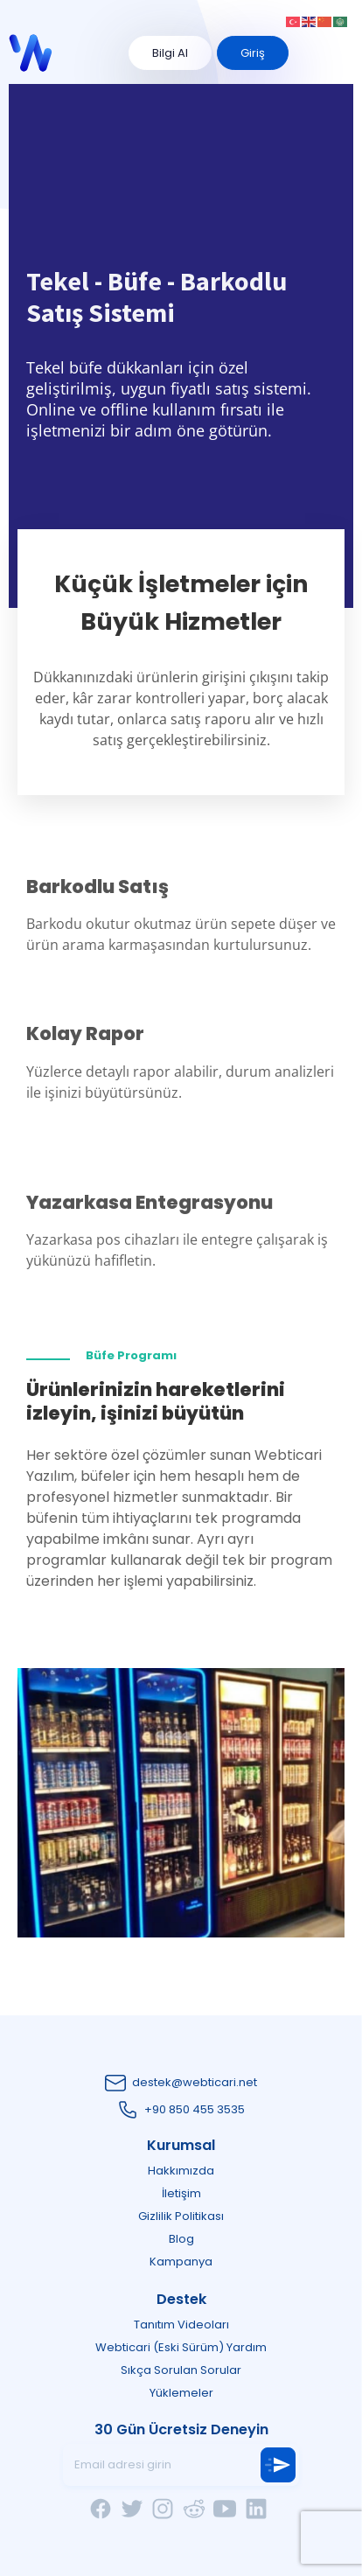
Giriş (252, 53)
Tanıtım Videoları (181, 2324)
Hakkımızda (181, 2170)
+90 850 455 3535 (194, 2109)
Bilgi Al (170, 53)
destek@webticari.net (194, 2082)
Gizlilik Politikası (181, 2216)
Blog (181, 2238)
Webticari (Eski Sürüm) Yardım (181, 2347)
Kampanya (181, 2261)
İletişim (181, 2193)
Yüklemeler (181, 2392)
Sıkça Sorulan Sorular (181, 2370)
